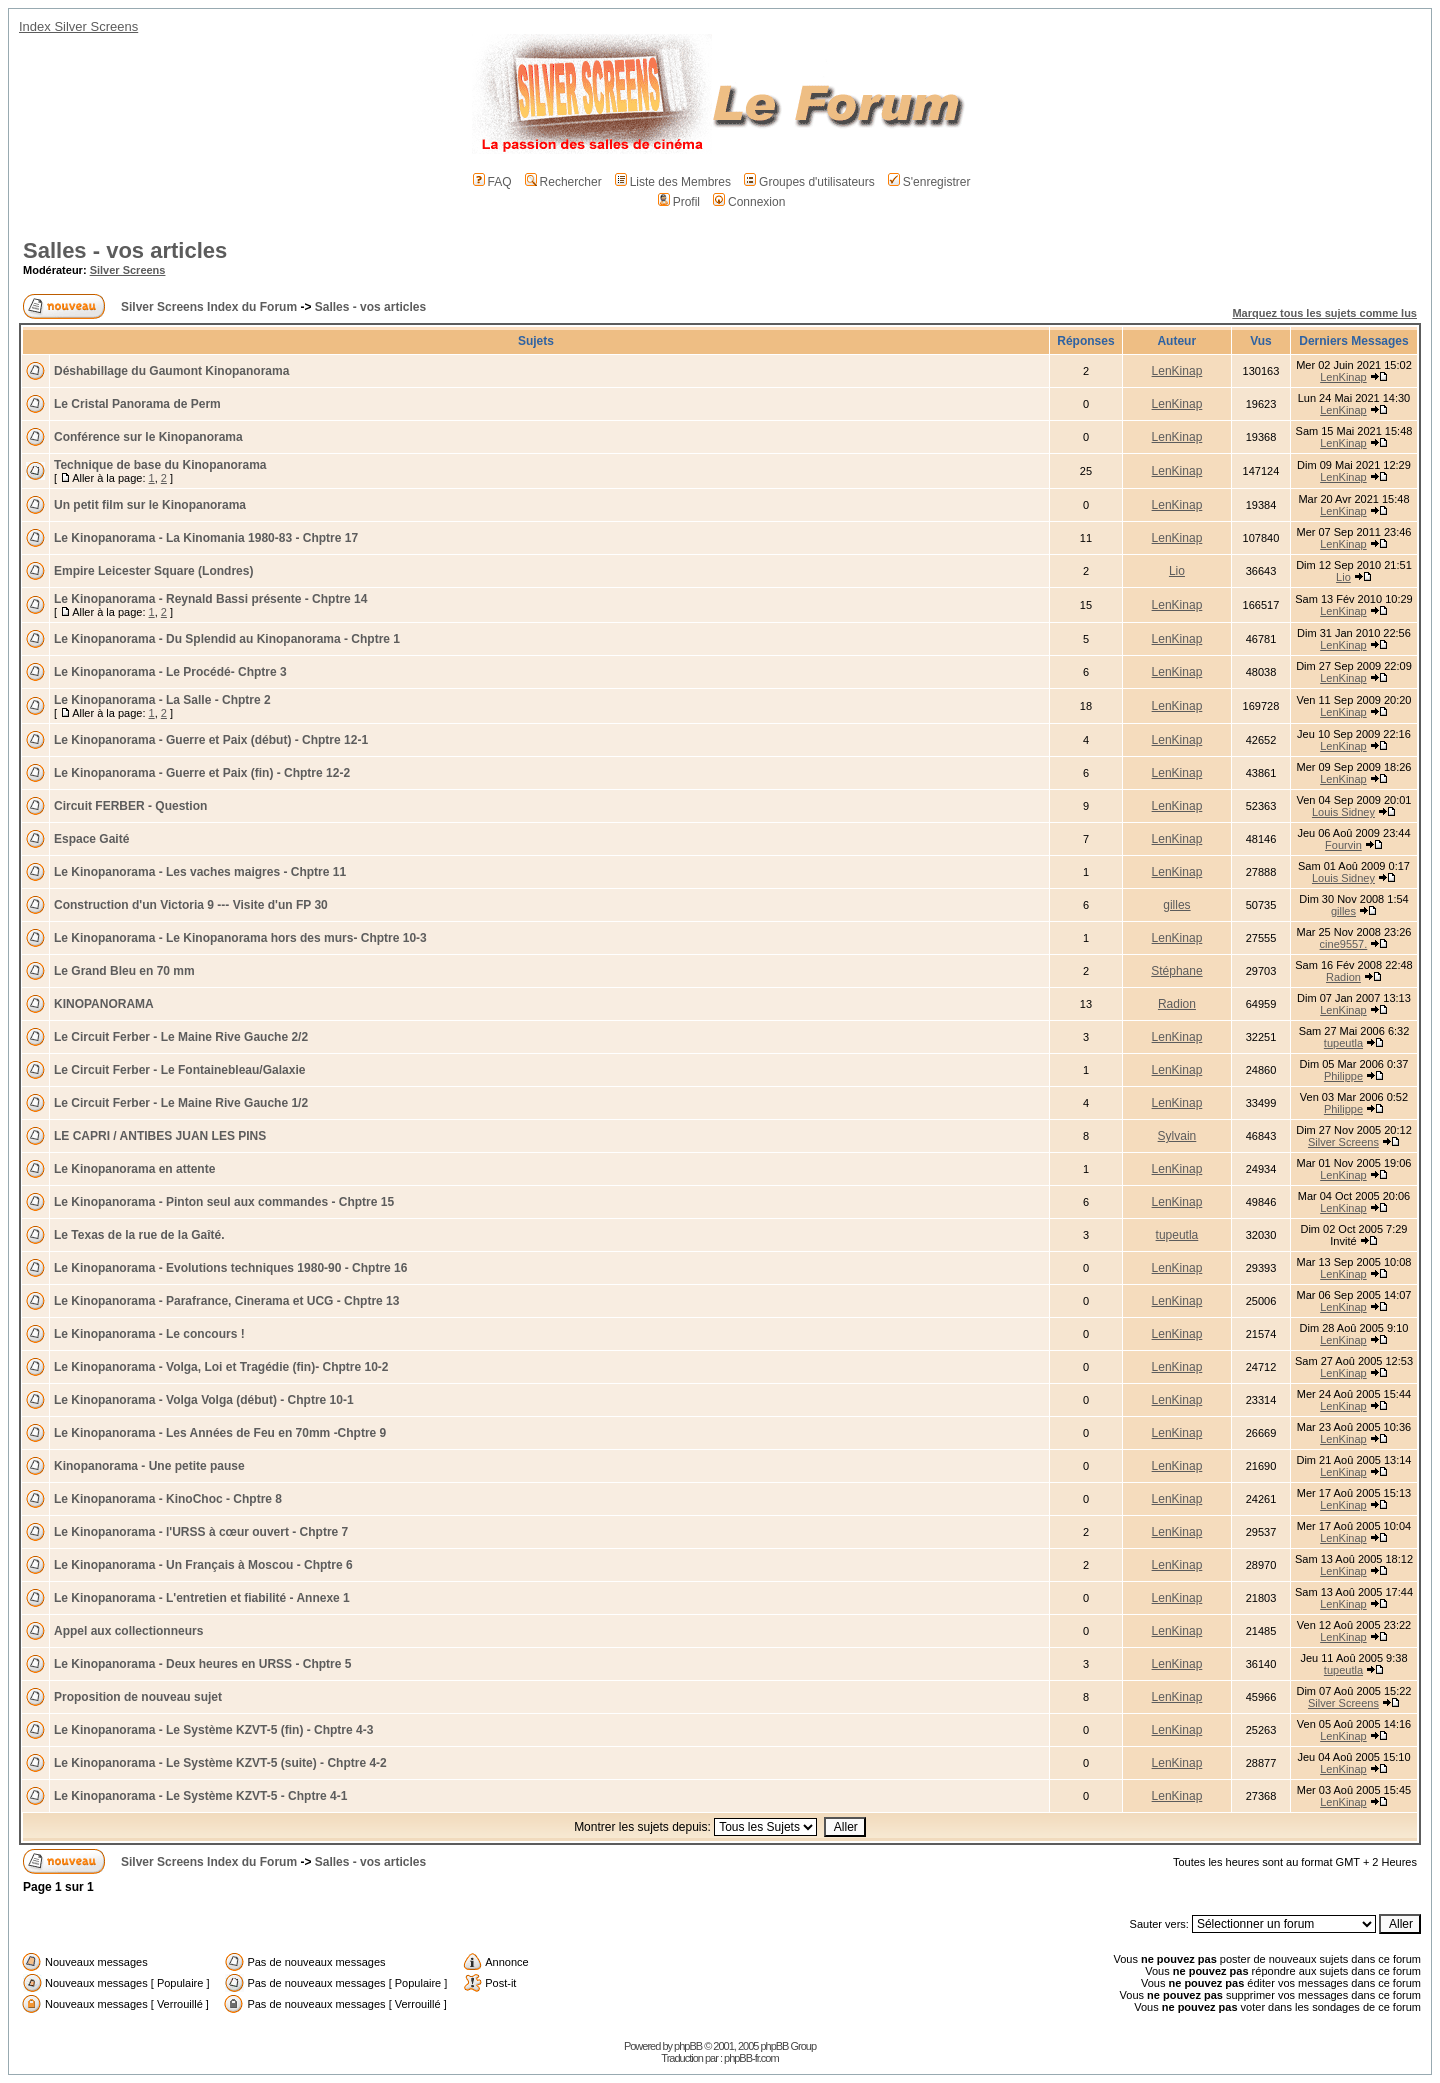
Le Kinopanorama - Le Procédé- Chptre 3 (170, 672)
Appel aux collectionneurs (128, 1631)
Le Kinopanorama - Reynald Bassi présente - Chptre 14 (210, 599)
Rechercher (563, 182)
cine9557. (1344, 944)
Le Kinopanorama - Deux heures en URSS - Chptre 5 (202, 1664)
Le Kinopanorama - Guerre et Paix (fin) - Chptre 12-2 (202, 773)
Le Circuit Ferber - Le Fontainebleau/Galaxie (179, 1070)
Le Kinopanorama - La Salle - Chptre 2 (162, 700)
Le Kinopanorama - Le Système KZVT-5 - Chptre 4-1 (200, 1796)
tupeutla (1343, 1043)
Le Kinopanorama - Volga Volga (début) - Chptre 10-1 (204, 1400)
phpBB (688, 2046)
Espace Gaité (91, 839)
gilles (1176, 905)
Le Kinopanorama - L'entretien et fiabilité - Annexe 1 (202, 1598)
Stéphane (1176, 971)
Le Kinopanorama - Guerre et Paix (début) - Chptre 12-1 (211, 740)
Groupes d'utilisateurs (809, 182)
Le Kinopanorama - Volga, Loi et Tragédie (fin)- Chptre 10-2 (221, 1367)
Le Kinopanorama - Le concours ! (149, 1334)
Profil (679, 202)
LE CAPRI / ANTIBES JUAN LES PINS (160, 1136)
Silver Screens (128, 270)
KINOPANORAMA (104, 1004)
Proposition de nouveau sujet (138, 1697)
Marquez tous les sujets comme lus (1324, 313)
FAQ (492, 182)
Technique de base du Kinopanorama (160, 465)
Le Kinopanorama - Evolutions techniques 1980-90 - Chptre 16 (230, 1268)
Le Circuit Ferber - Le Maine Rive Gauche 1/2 (181, 1103)
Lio (1177, 571)
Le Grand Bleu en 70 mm (124, 971)
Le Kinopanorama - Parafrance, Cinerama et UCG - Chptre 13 (226, 1301)
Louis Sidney (1343, 812)
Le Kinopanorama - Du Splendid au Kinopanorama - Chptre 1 (227, 639)
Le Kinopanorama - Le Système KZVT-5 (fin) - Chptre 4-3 (213, 1730)
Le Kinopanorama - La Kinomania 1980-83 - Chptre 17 (206, 538)
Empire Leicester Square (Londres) (153, 571)
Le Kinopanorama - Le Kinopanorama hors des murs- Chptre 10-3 (240, 938)
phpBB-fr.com (751, 2058)
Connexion (749, 202)
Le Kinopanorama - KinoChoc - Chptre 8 (168, 1499)
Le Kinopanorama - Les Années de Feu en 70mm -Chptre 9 (220, 1433)
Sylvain (1177, 1136)
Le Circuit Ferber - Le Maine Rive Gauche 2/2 (181, 1037)
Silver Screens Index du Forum (209, 307)
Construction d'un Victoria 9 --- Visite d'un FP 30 (191, 905)
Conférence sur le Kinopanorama (148, 437)
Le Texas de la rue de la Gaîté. (139, 1235)
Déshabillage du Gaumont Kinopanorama (171, 371)
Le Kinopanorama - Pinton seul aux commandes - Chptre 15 (224, 1202)
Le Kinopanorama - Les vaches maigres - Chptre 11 (200, 872)
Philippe (1343, 1076)
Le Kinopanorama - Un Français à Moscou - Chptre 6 (203, 1565)
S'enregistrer (929, 182)
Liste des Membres (673, 182)
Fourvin (1343, 845)
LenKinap (1177, 371)
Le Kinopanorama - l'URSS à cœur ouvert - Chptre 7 (201, 1532)
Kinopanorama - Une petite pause (149, 1466)
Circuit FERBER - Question (130, 806)
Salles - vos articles (125, 250)
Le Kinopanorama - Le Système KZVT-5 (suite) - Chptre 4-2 (220, 1763)
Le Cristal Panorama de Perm (137, 404)
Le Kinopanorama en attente (134, 1169)
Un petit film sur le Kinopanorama (150, 505)
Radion (1343, 977)
